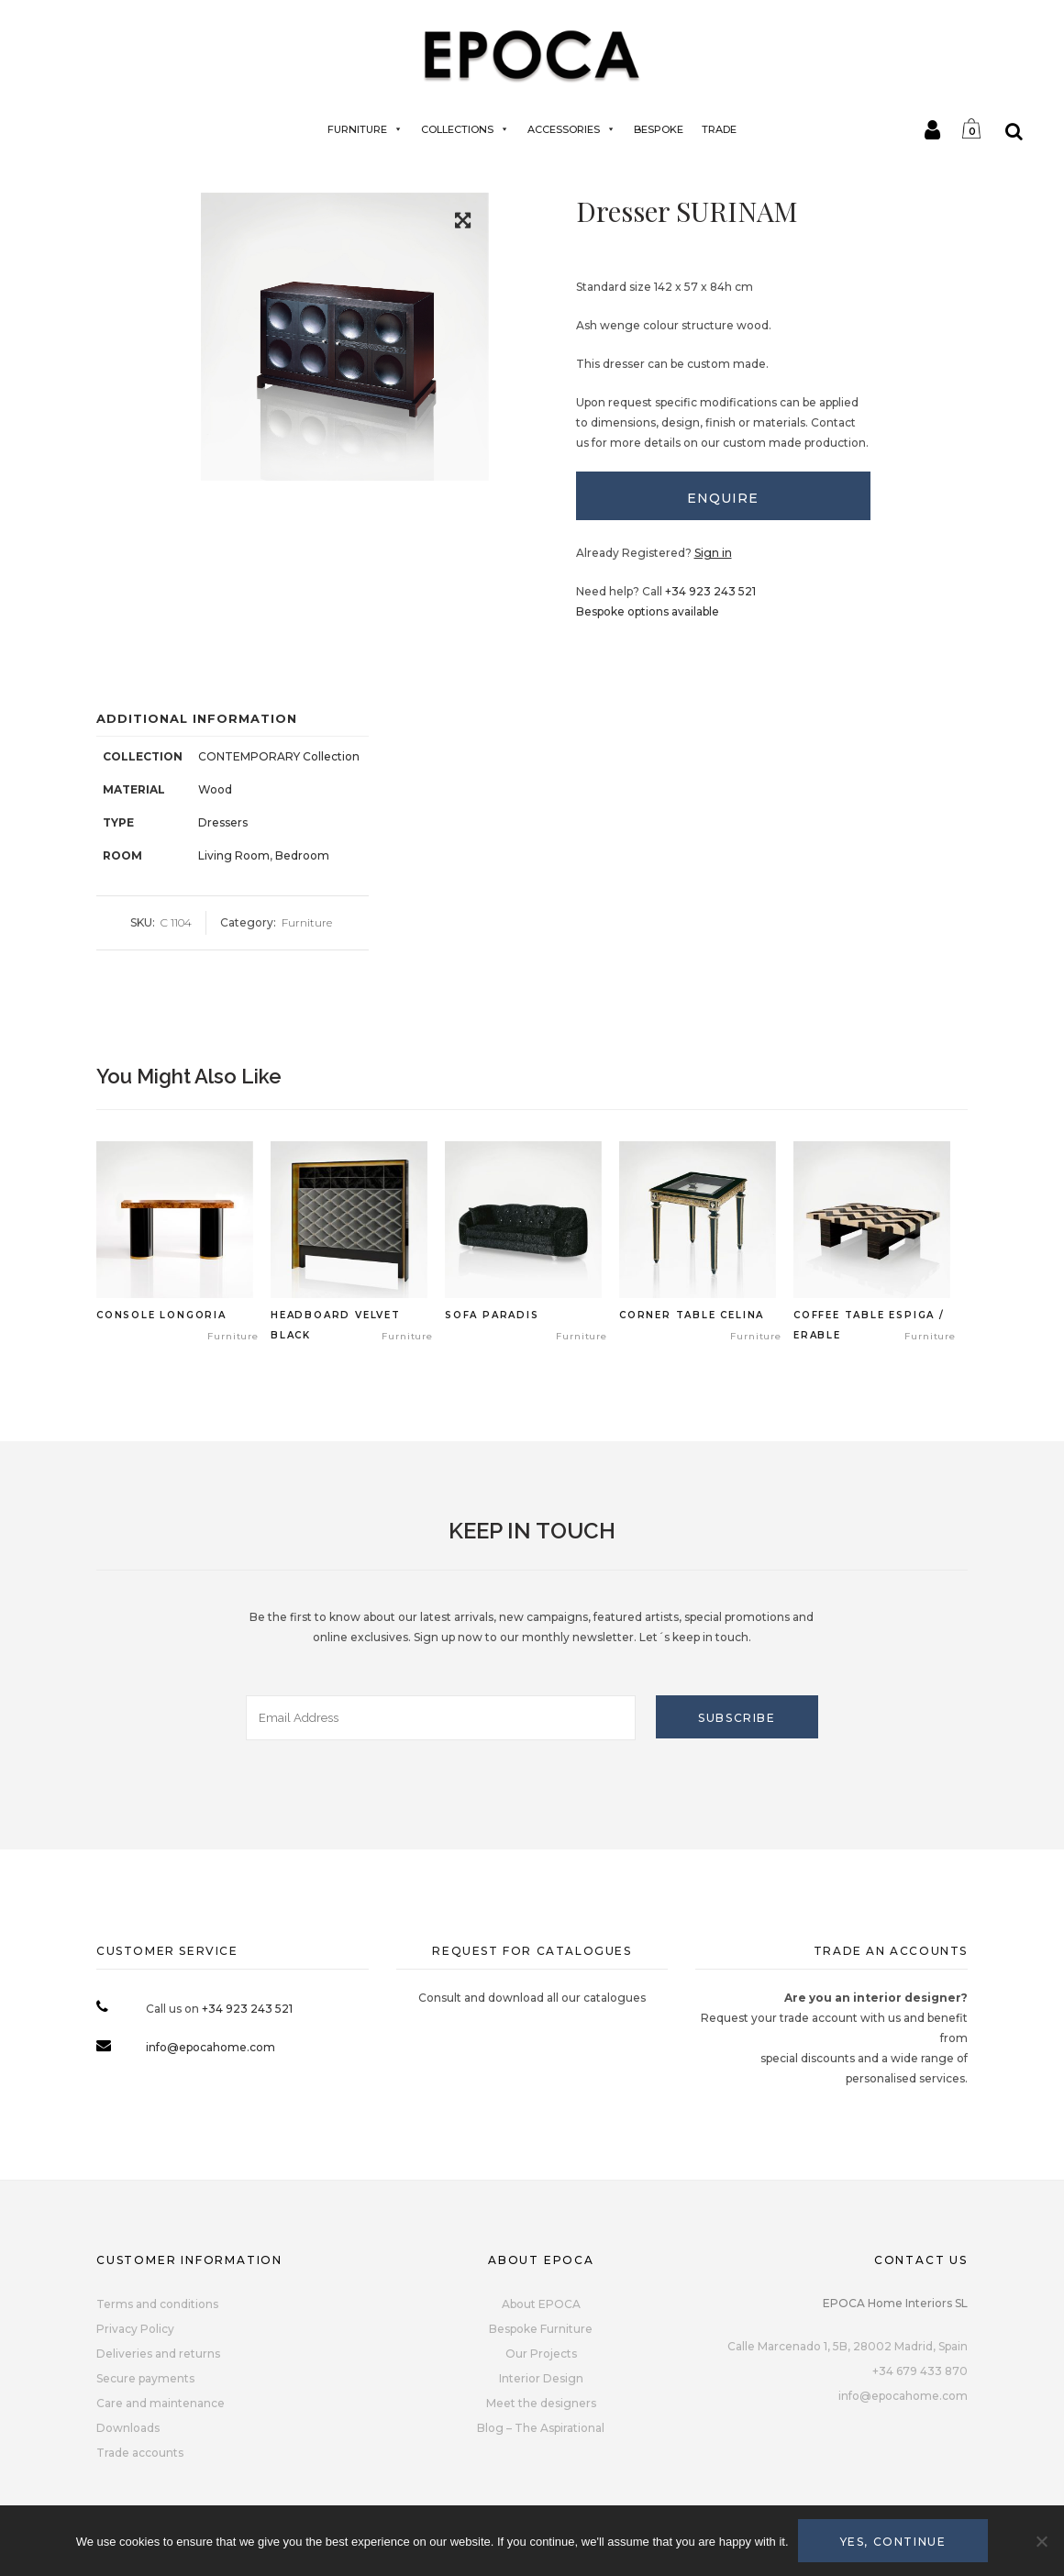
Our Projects (541, 2353)
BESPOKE (658, 129)
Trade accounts (139, 2452)
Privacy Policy (135, 2329)
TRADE (719, 129)
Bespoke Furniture (541, 2329)
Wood (215, 789)
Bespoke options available (647, 611)
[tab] (723, 496)
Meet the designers (541, 2403)
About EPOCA (541, 2304)
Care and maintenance (160, 2403)
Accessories (571, 129)
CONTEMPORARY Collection (279, 756)
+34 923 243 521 (710, 591)
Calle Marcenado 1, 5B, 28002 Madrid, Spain (847, 2346)
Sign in (713, 553)
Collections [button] (465, 129)
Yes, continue (893, 2541)
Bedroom (302, 855)
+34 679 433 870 (920, 2371)
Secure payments (145, 2378)
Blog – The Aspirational (540, 2428)
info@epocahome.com (210, 2047)
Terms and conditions (157, 2304)
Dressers (223, 822)
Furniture (365, 129)
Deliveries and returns (158, 2353)
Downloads (128, 2428)
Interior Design (541, 2378)
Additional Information (196, 718)
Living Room (234, 855)
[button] (463, 223)
